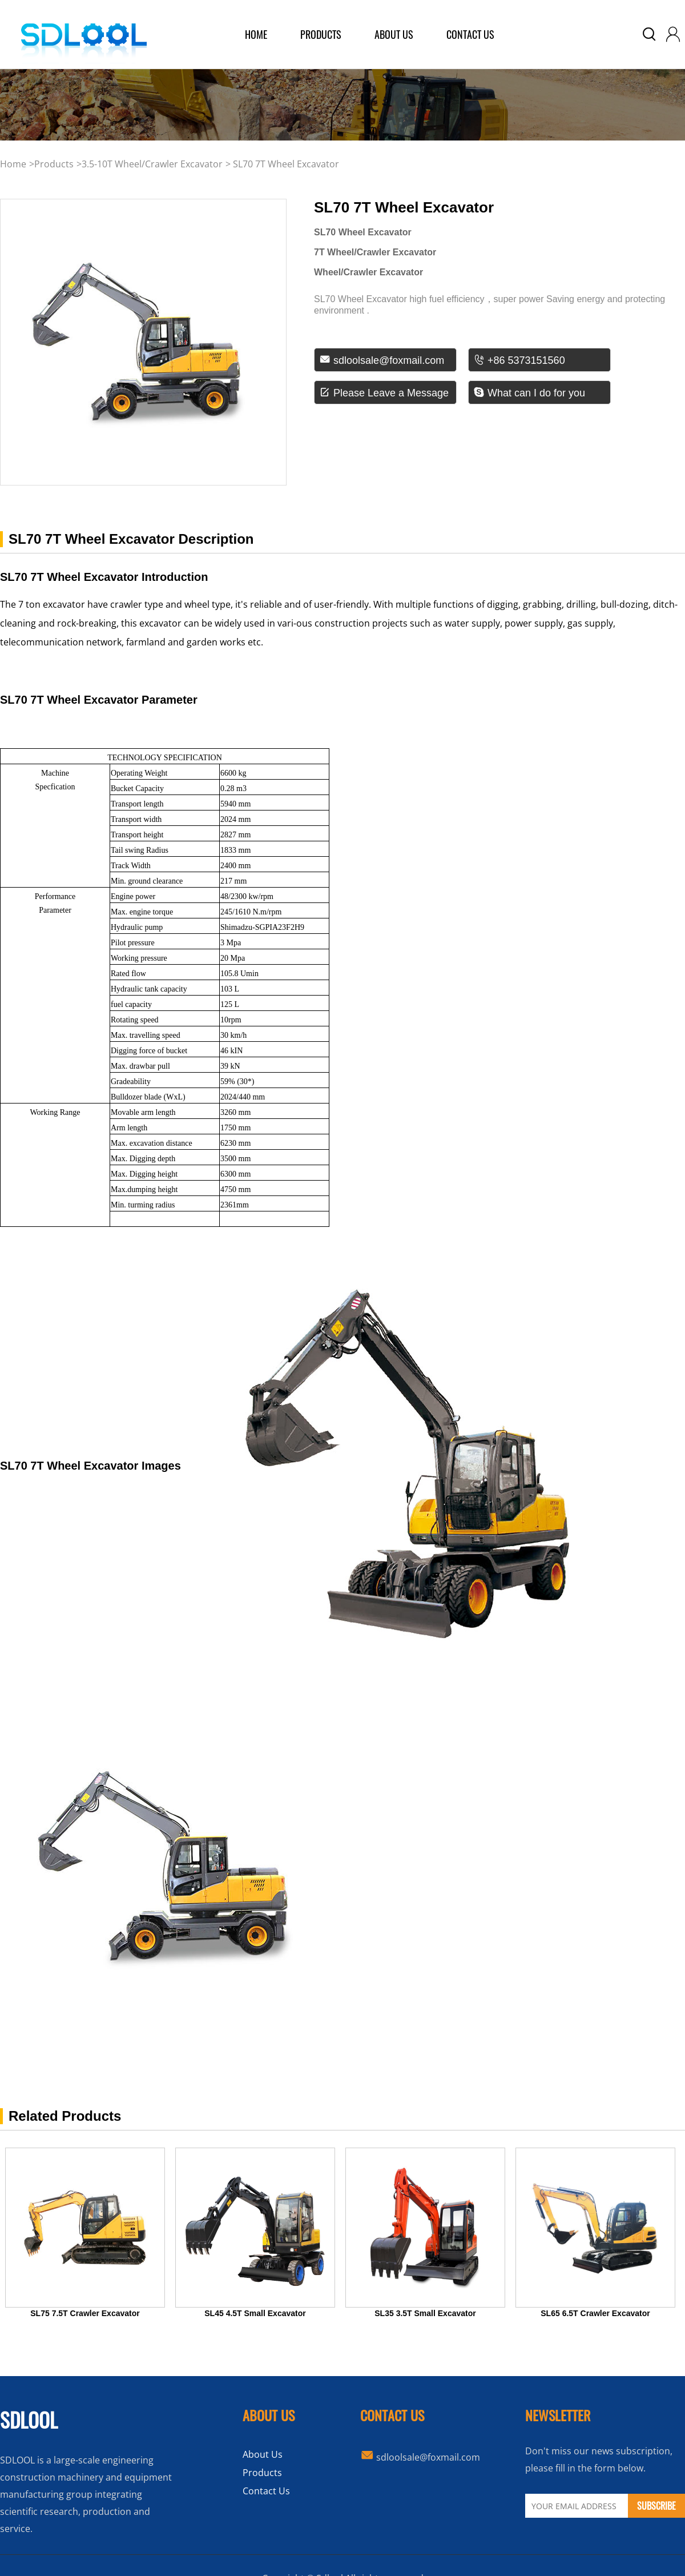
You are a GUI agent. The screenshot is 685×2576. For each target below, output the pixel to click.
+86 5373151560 (519, 360)
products (320, 34)
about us (393, 34)
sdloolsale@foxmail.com (381, 360)
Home (13, 164)
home (256, 34)
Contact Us (470, 34)
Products (262, 2472)
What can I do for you (529, 393)
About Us (263, 2454)
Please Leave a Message (384, 393)
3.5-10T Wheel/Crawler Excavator (152, 164)
